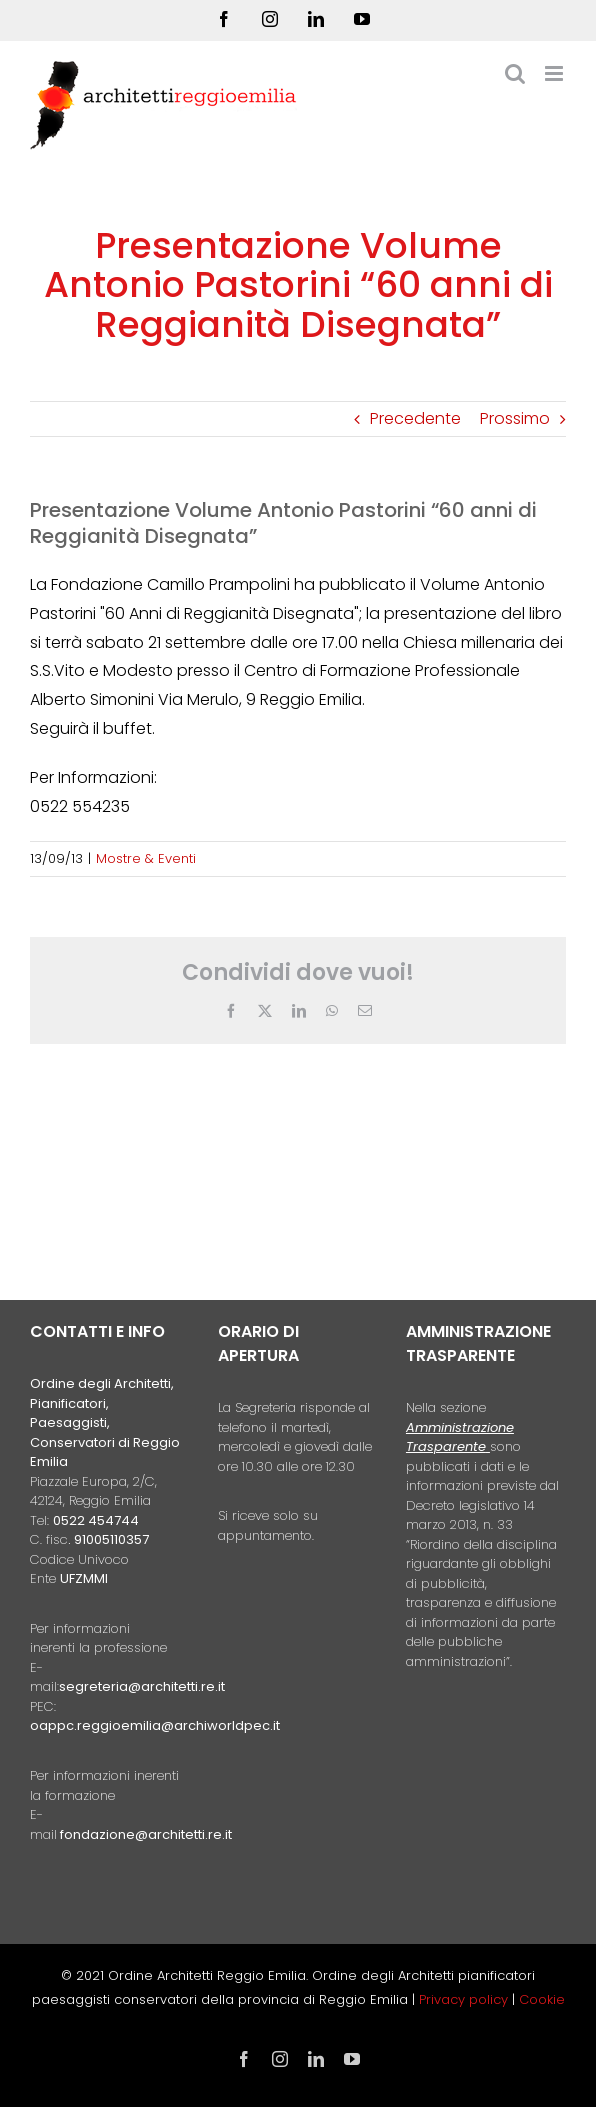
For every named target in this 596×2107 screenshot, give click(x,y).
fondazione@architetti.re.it (146, 1834)
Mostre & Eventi (146, 858)
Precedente (415, 418)
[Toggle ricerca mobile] (515, 73)
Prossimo (515, 418)
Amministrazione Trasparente (460, 1437)
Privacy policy (465, 1999)
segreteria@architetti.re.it (142, 1686)
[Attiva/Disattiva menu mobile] (555, 73)
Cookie (542, 1999)
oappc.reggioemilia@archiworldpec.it (155, 1725)
